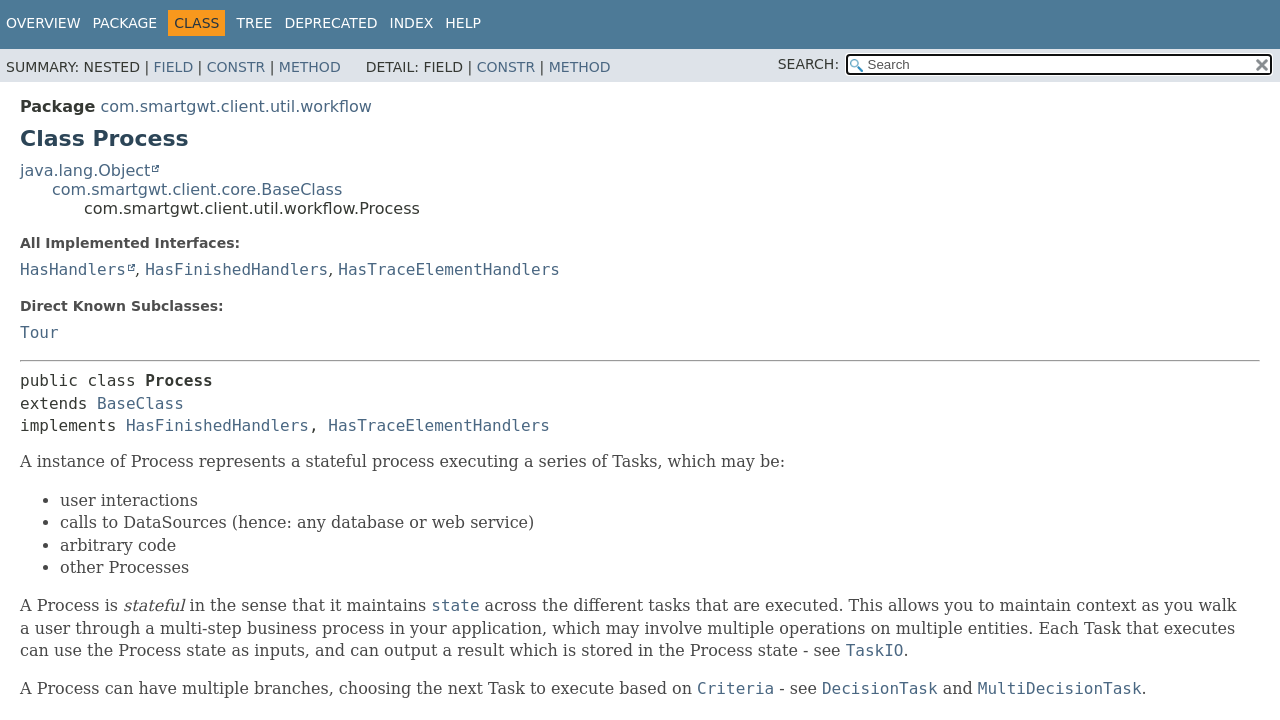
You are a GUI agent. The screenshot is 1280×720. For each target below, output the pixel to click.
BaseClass (140, 403)
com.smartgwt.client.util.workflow (236, 106)
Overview (43, 23)
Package (125, 23)
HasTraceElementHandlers (449, 269)
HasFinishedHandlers (236, 269)
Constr (236, 67)
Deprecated (330, 23)
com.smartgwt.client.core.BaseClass (197, 189)
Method (310, 67)
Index (412, 23)
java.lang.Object (85, 170)
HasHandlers (73, 269)
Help (463, 23)
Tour (39, 332)
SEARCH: (808, 64)
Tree (254, 23)
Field (174, 67)
